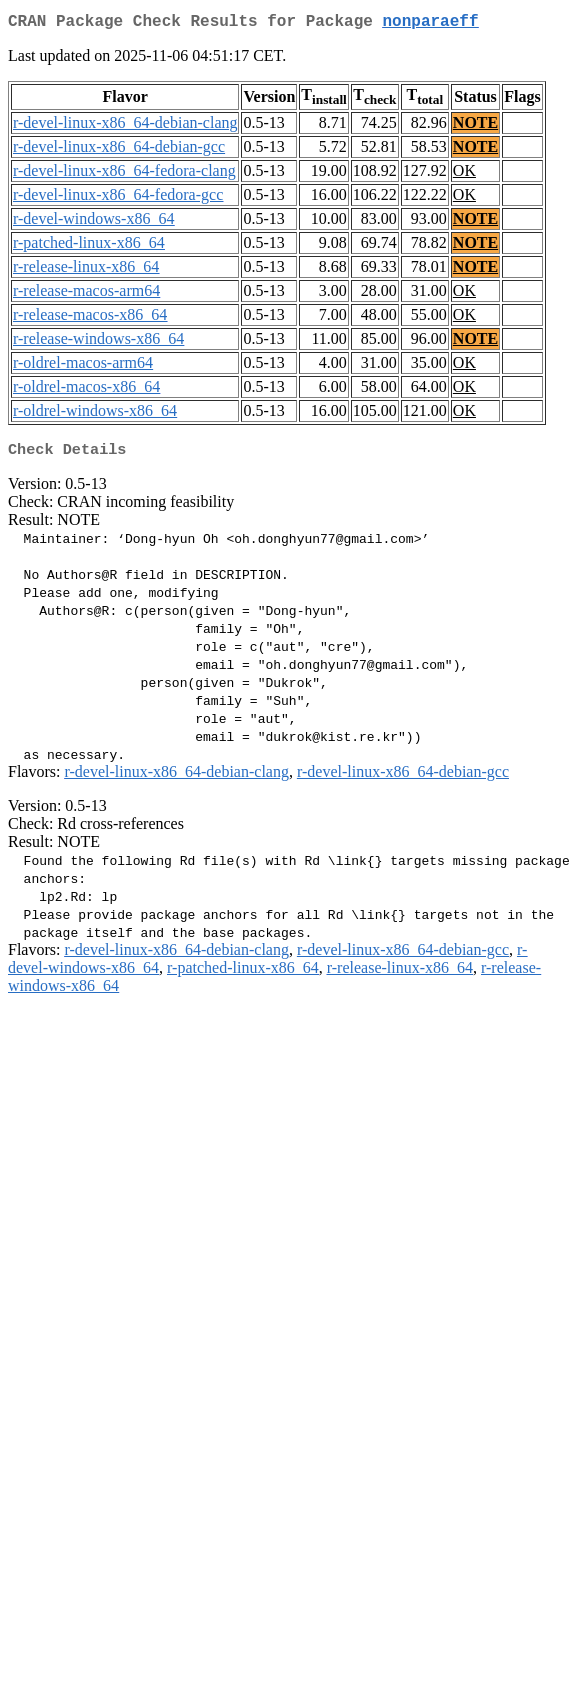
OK (464, 174)
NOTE (475, 126)
